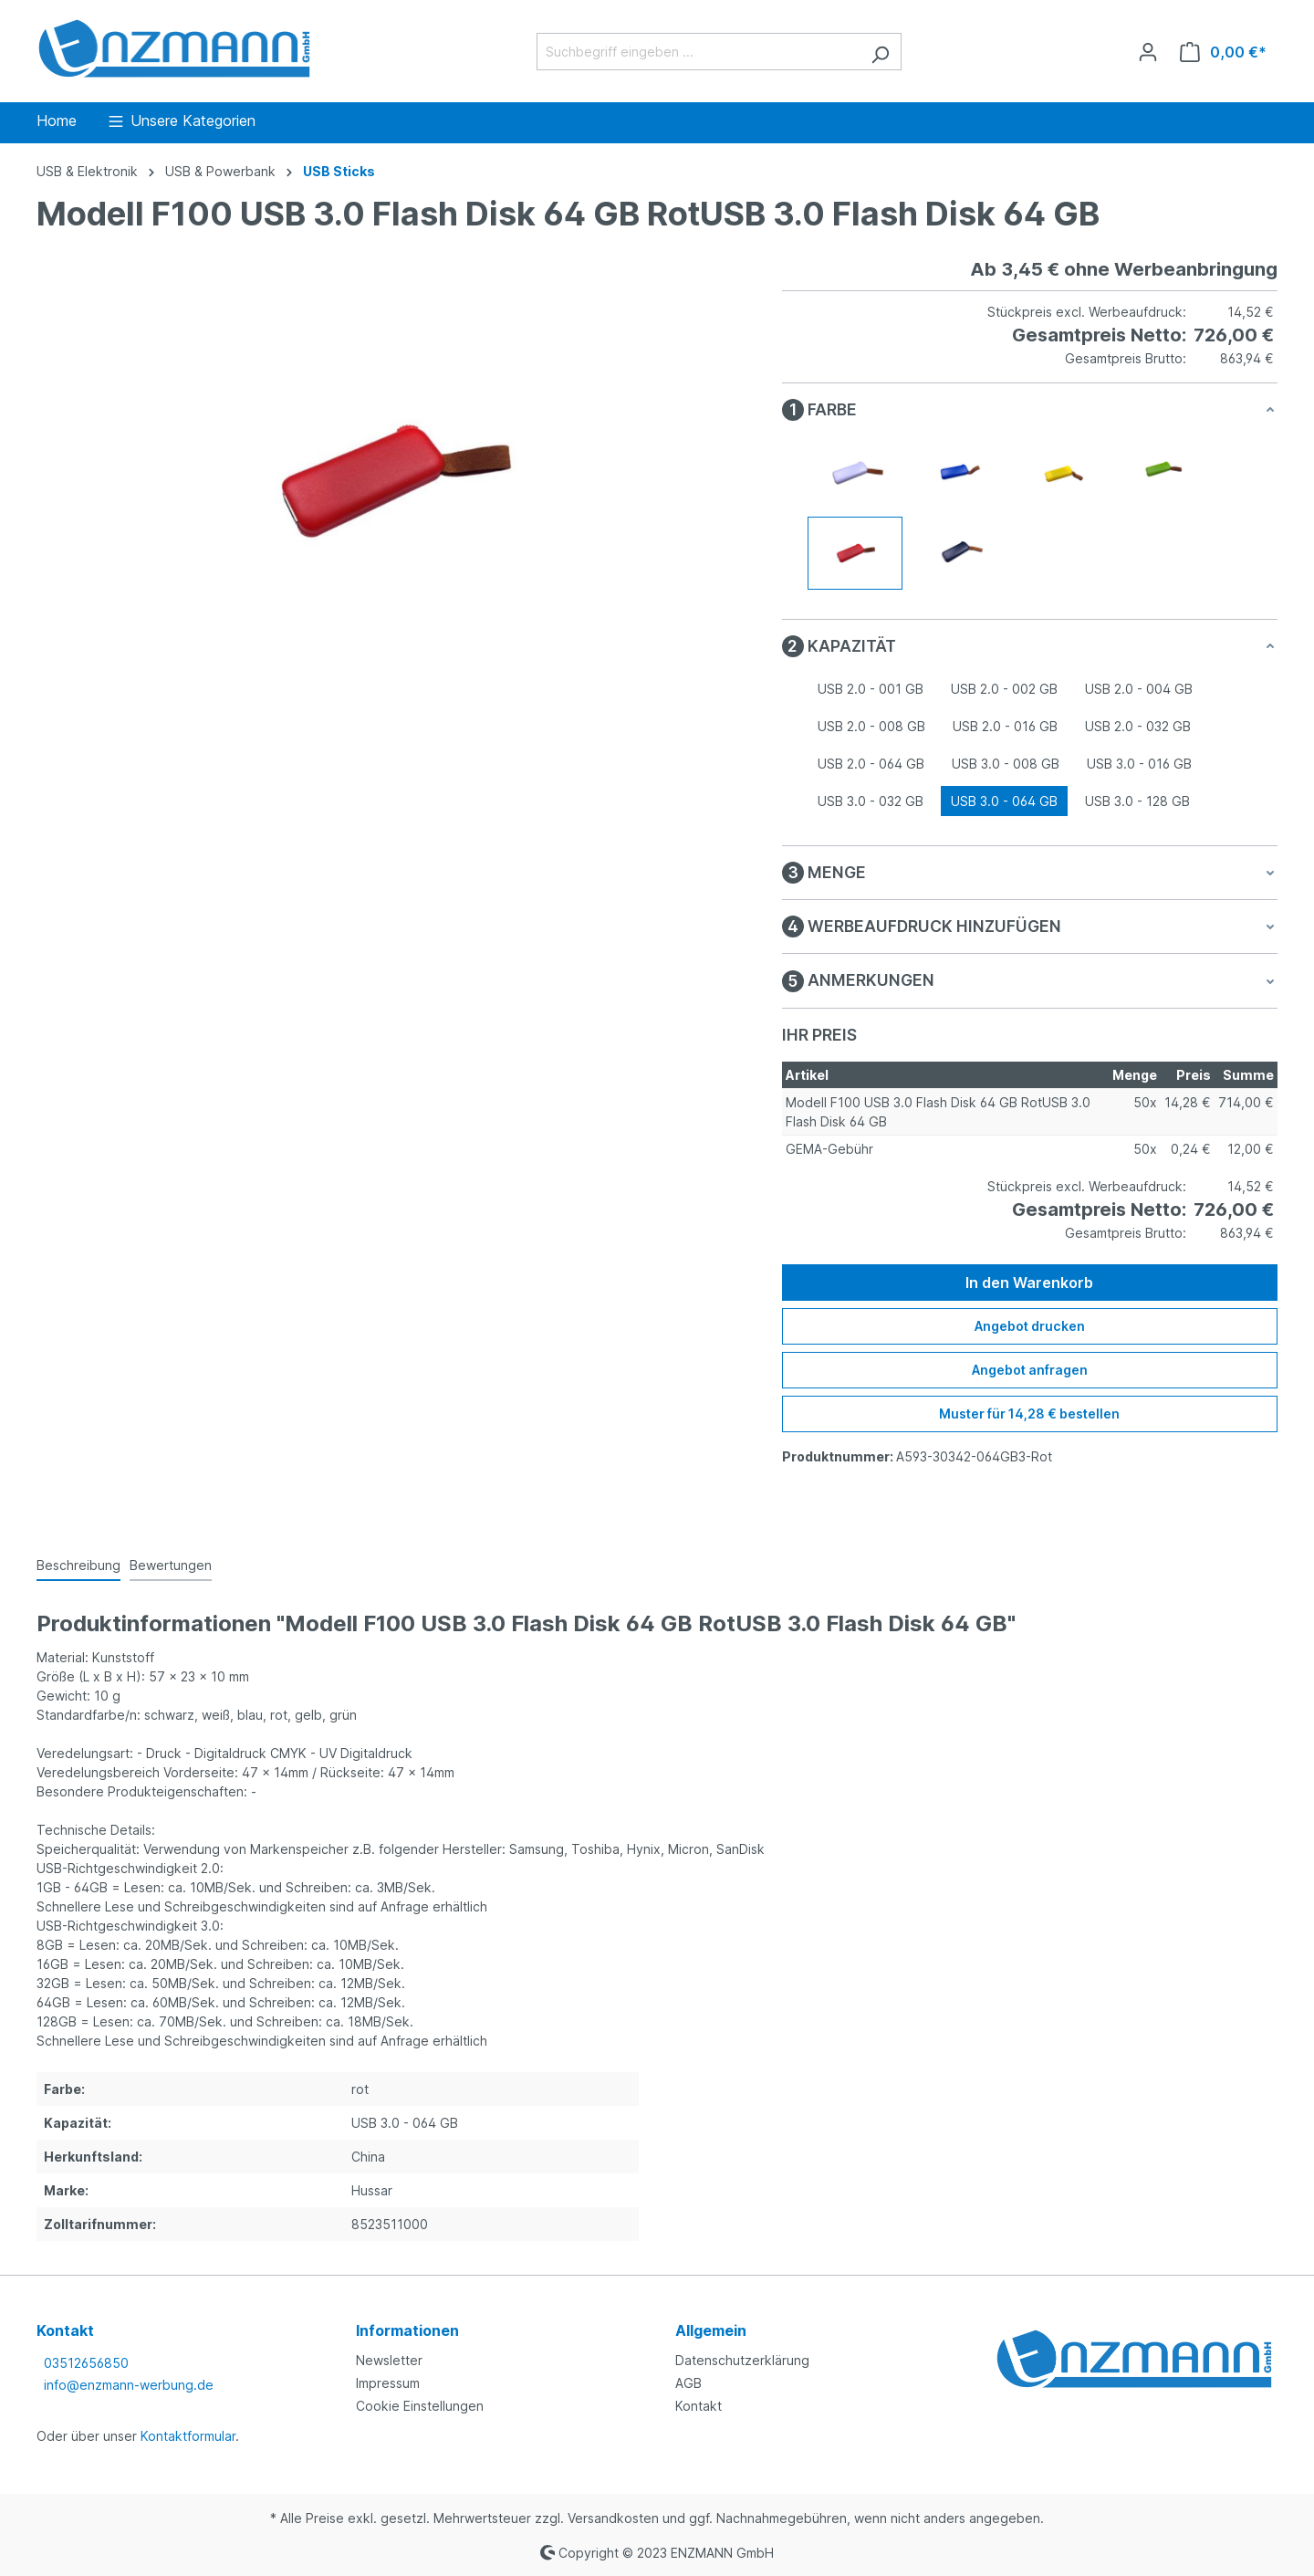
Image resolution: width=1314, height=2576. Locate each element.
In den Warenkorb (1029, 1282)
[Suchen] (880, 51)
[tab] (78, 1566)
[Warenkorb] (1223, 52)
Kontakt (698, 2406)
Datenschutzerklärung (742, 2360)
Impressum (388, 2383)
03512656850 (86, 2363)
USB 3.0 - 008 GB (1005, 763)
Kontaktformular (188, 2436)
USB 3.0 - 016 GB (1139, 763)
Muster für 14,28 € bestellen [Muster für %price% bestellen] (1029, 1413)
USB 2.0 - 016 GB (1005, 726)
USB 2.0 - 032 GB (1138, 726)
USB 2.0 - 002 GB (1004, 688)
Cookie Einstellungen (420, 2406)
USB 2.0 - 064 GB (871, 763)
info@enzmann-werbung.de (129, 2385)
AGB (688, 2383)
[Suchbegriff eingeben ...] (698, 51)
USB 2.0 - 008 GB (871, 726)
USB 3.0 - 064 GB (1004, 801)
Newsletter (389, 2360)
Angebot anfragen (1030, 1369)
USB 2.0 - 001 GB (870, 688)
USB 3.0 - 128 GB (1137, 801)
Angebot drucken (1030, 1326)
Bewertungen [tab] (171, 1565)
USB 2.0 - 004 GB (1139, 688)
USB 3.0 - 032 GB (870, 801)
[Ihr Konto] (1148, 52)
